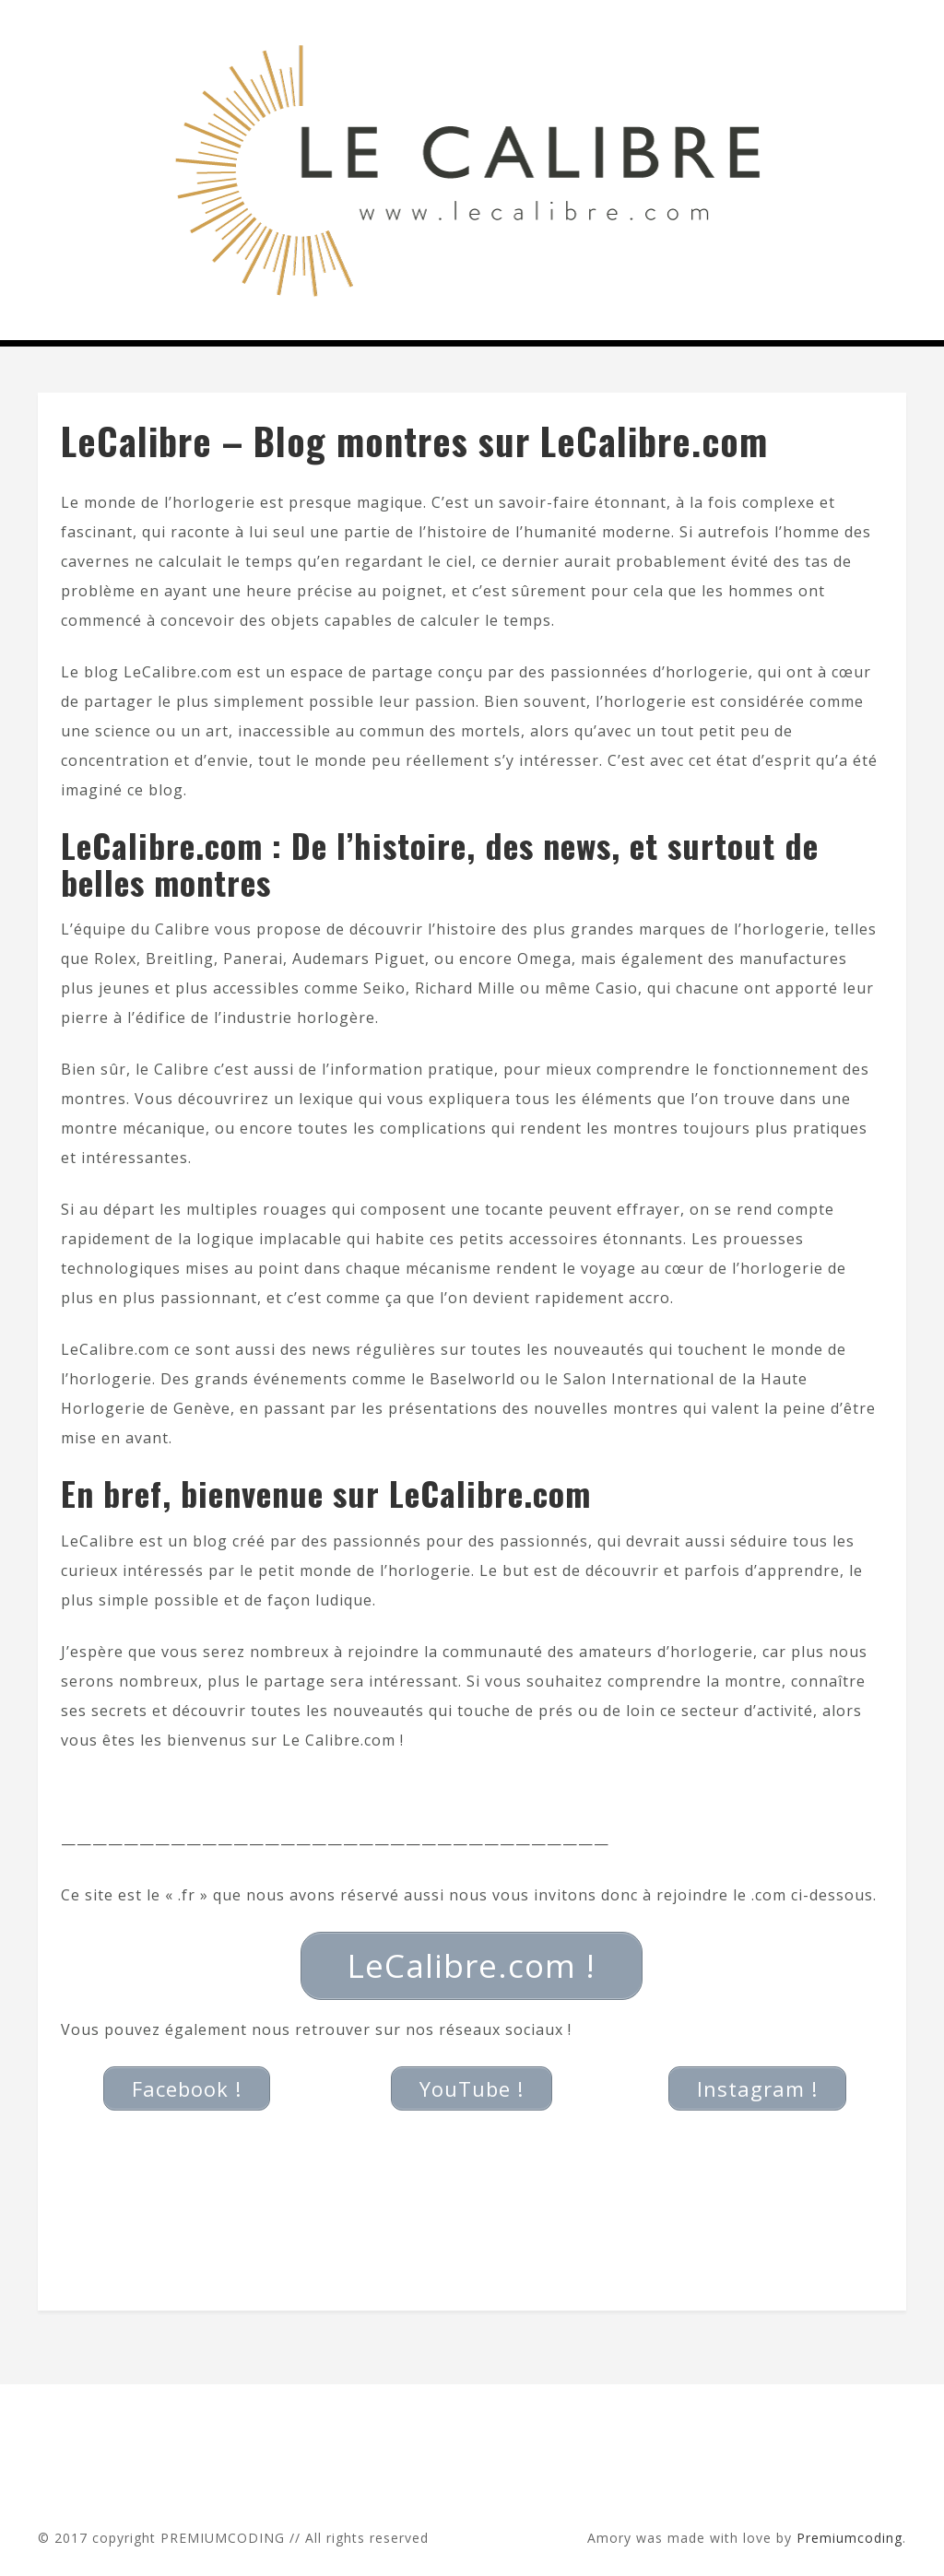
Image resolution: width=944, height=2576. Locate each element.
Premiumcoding (849, 2538)
